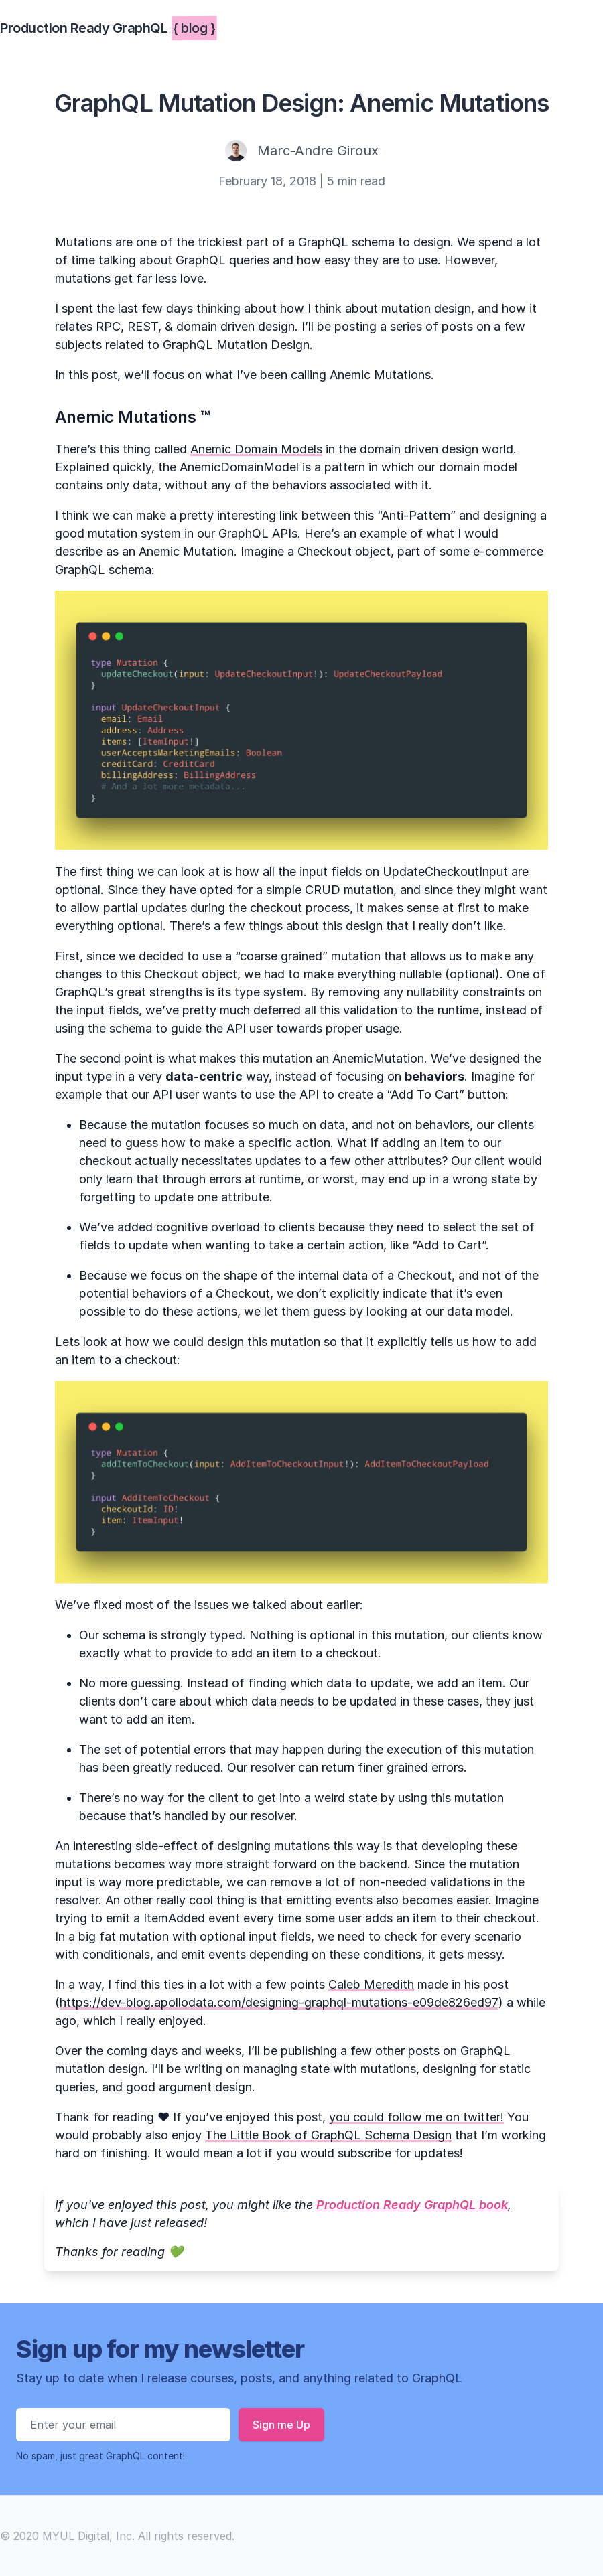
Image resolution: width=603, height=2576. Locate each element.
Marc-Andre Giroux (318, 151)
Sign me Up (281, 2424)
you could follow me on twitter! (416, 2117)
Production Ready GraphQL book (412, 2205)
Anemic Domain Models (256, 449)
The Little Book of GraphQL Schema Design (328, 2135)
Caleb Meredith (371, 1984)
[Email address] (123, 2424)
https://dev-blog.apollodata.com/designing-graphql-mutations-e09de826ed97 (279, 2002)
